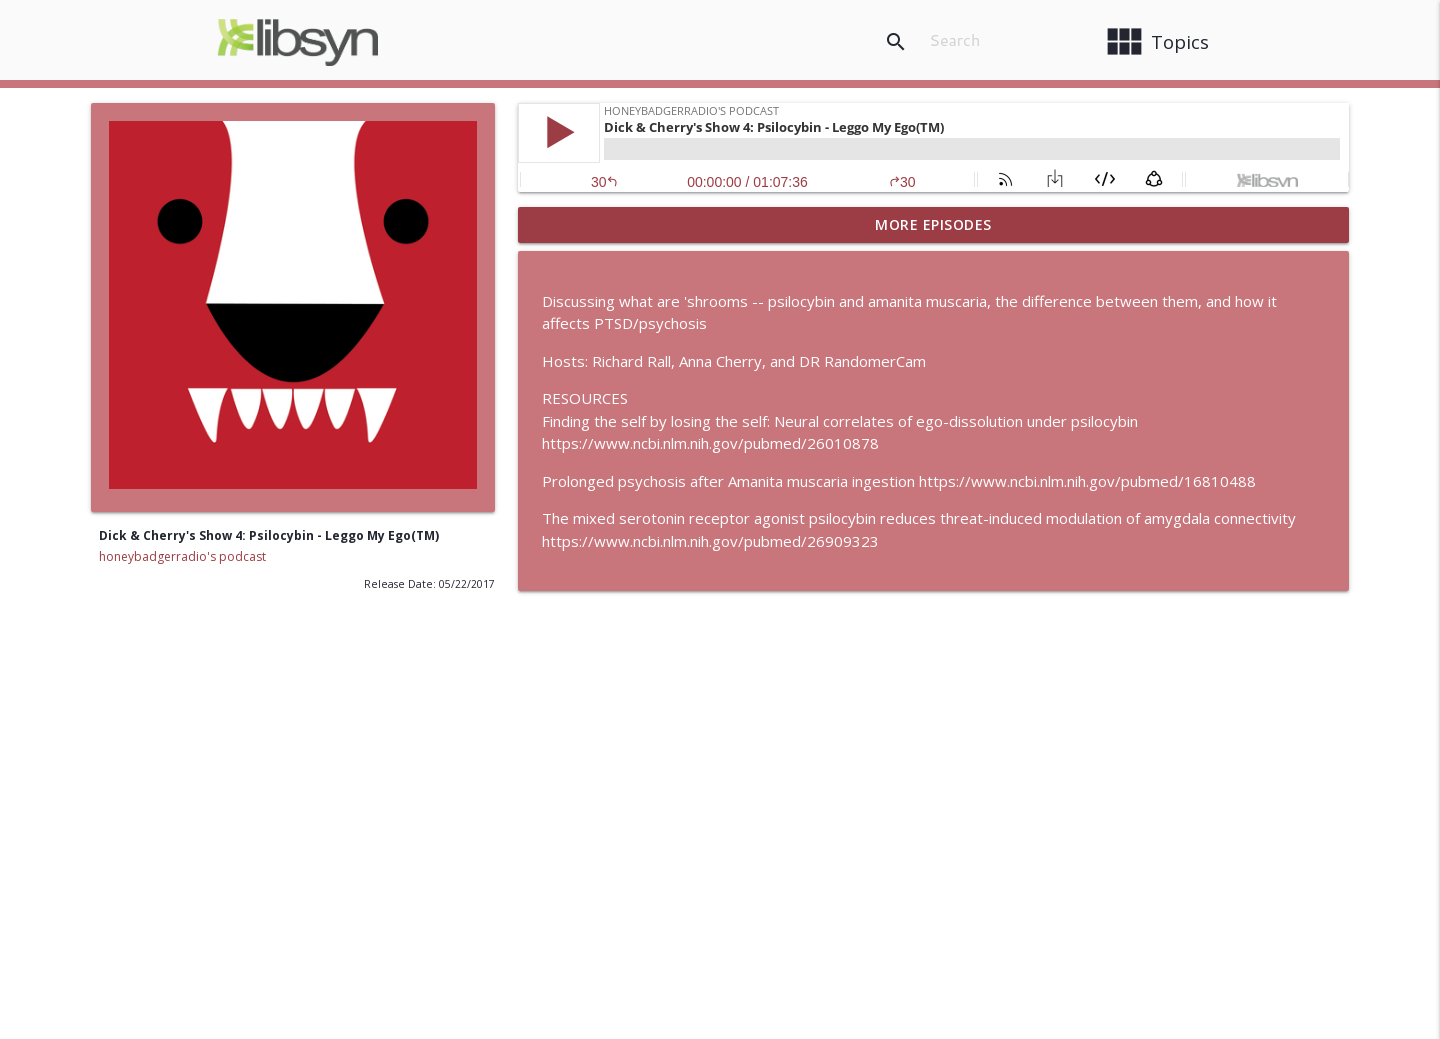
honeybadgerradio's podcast (182, 556)
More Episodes (933, 224)
